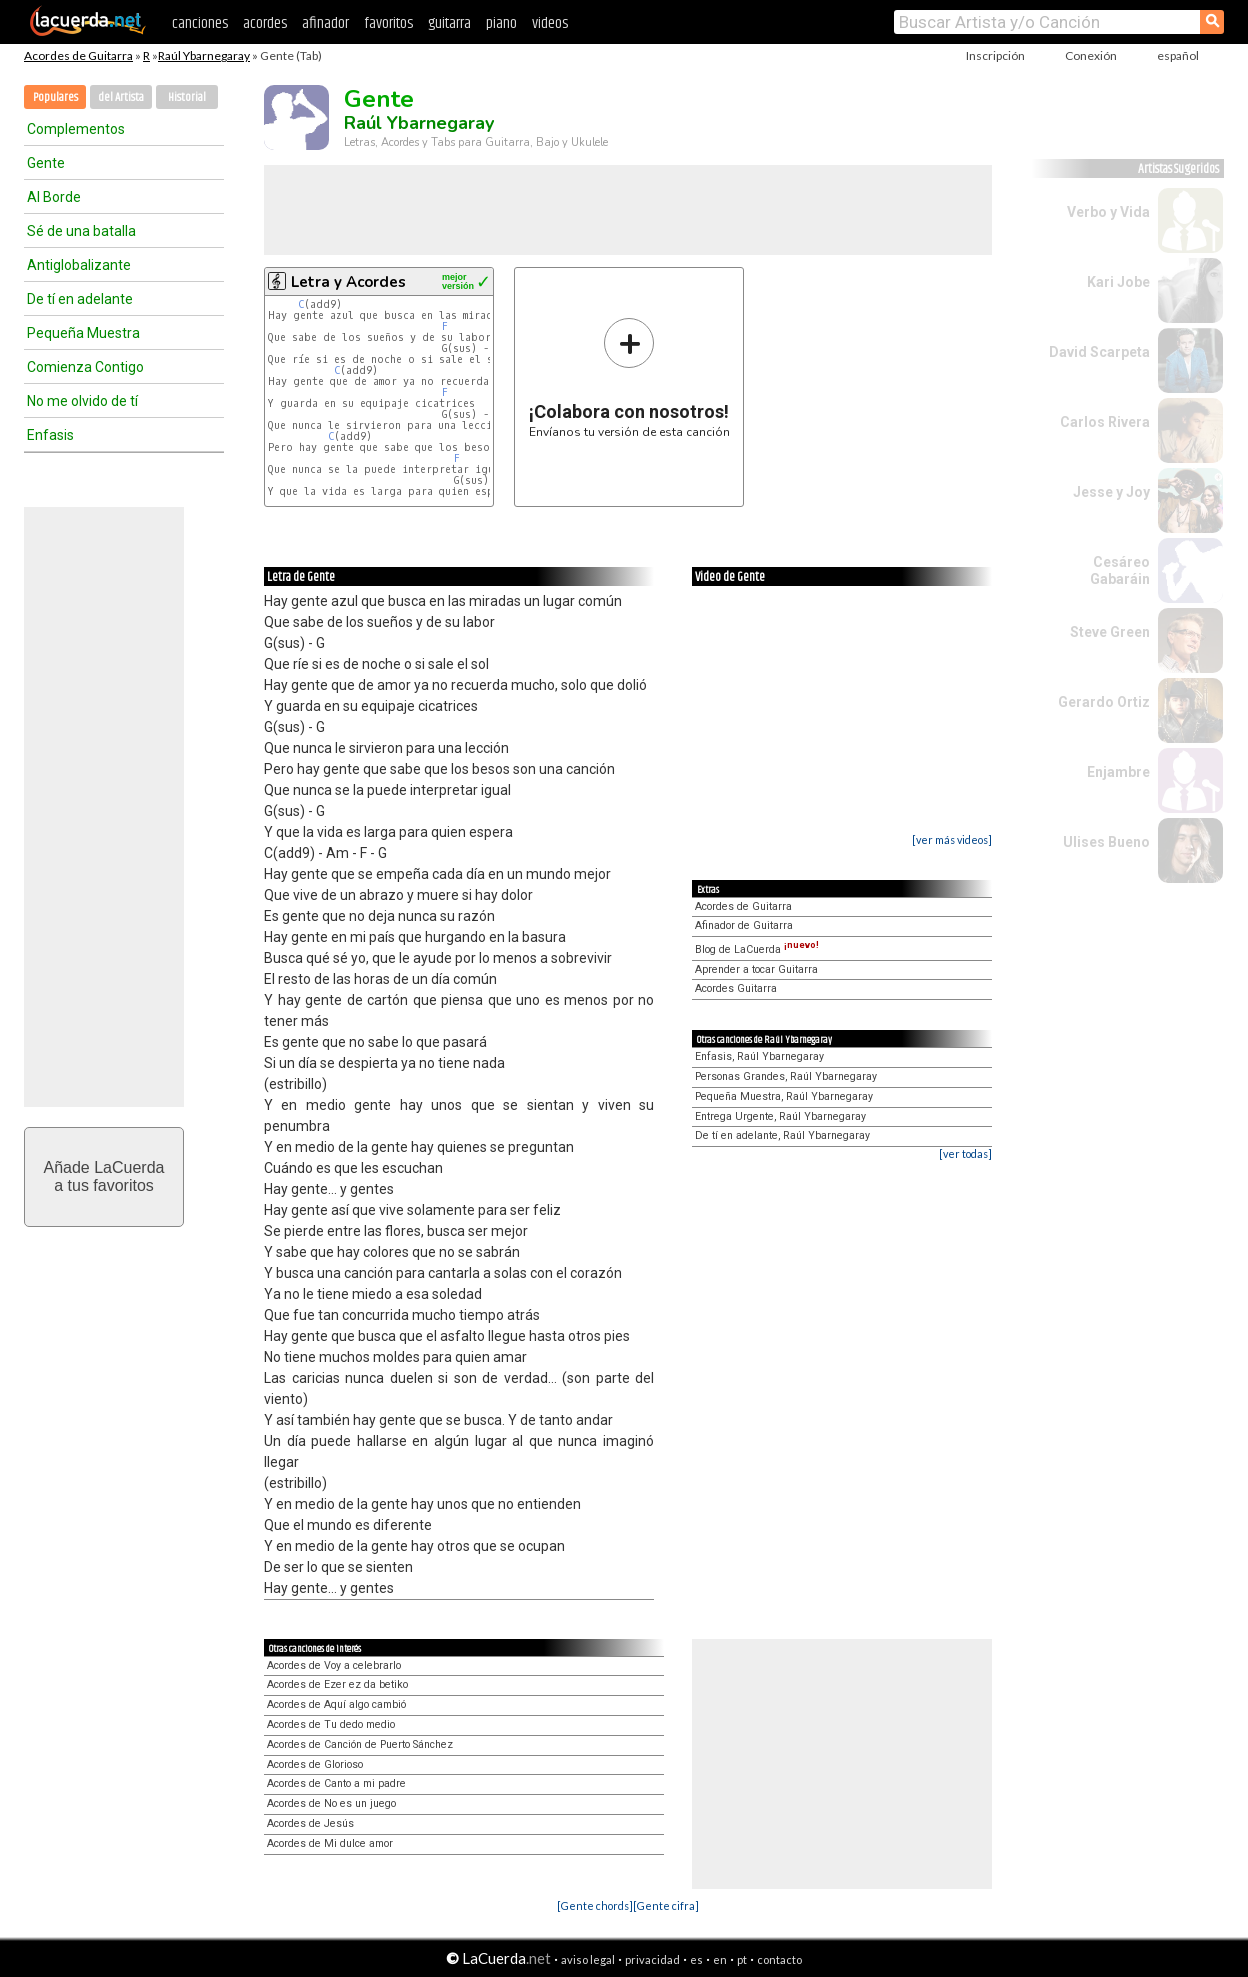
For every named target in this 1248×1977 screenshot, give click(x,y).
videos (550, 23)
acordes (265, 23)
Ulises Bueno (1106, 842)
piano (501, 23)
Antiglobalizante (79, 265)
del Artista (121, 97)
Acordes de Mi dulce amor (330, 1843)
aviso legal (588, 1959)
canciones (200, 23)
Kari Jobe (1118, 282)
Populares (55, 97)
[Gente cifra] (666, 1905)
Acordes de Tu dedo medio (331, 1724)
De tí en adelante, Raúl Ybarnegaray (782, 1135)
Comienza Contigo (85, 367)
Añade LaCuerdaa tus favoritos (104, 1176)
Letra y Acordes (348, 282)
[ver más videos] (952, 839)
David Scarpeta (1099, 352)
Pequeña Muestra (83, 333)
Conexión (1091, 55)
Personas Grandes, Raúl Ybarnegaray (786, 1076)
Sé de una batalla (81, 231)
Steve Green (1110, 632)
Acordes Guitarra (736, 988)
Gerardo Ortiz (1104, 702)
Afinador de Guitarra (744, 925)
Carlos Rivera (1105, 422)
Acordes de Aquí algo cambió (336, 1704)
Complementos (76, 129)
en (720, 1959)
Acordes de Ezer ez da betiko (337, 1684)
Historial (187, 97)
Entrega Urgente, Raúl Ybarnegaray (780, 1116)
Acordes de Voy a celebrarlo (334, 1665)
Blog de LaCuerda (757, 949)
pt (742, 1959)
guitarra (449, 23)
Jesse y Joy (1111, 492)
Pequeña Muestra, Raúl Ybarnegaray (784, 1096)
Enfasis (50, 435)
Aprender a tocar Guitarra (756, 969)
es (696, 1959)
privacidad (652, 1959)
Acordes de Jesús (310, 1823)
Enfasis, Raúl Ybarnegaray (759, 1056)
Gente (46, 163)
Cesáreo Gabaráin (1120, 570)
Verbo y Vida (1108, 212)
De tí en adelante (80, 299)
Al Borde (54, 197)
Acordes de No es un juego (331, 1803)
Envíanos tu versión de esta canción (629, 377)
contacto (779, 1959)
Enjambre (1118, 772)
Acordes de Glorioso (315, 1764)
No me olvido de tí (82, 401)
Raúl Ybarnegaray (204, 55)
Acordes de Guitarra (78, 55)
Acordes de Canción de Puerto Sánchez (360, 1744)
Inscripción (995, 55)
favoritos (388, 23)
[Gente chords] (595, 1905)
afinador (325, 23)
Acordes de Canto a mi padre (336, 1783)
